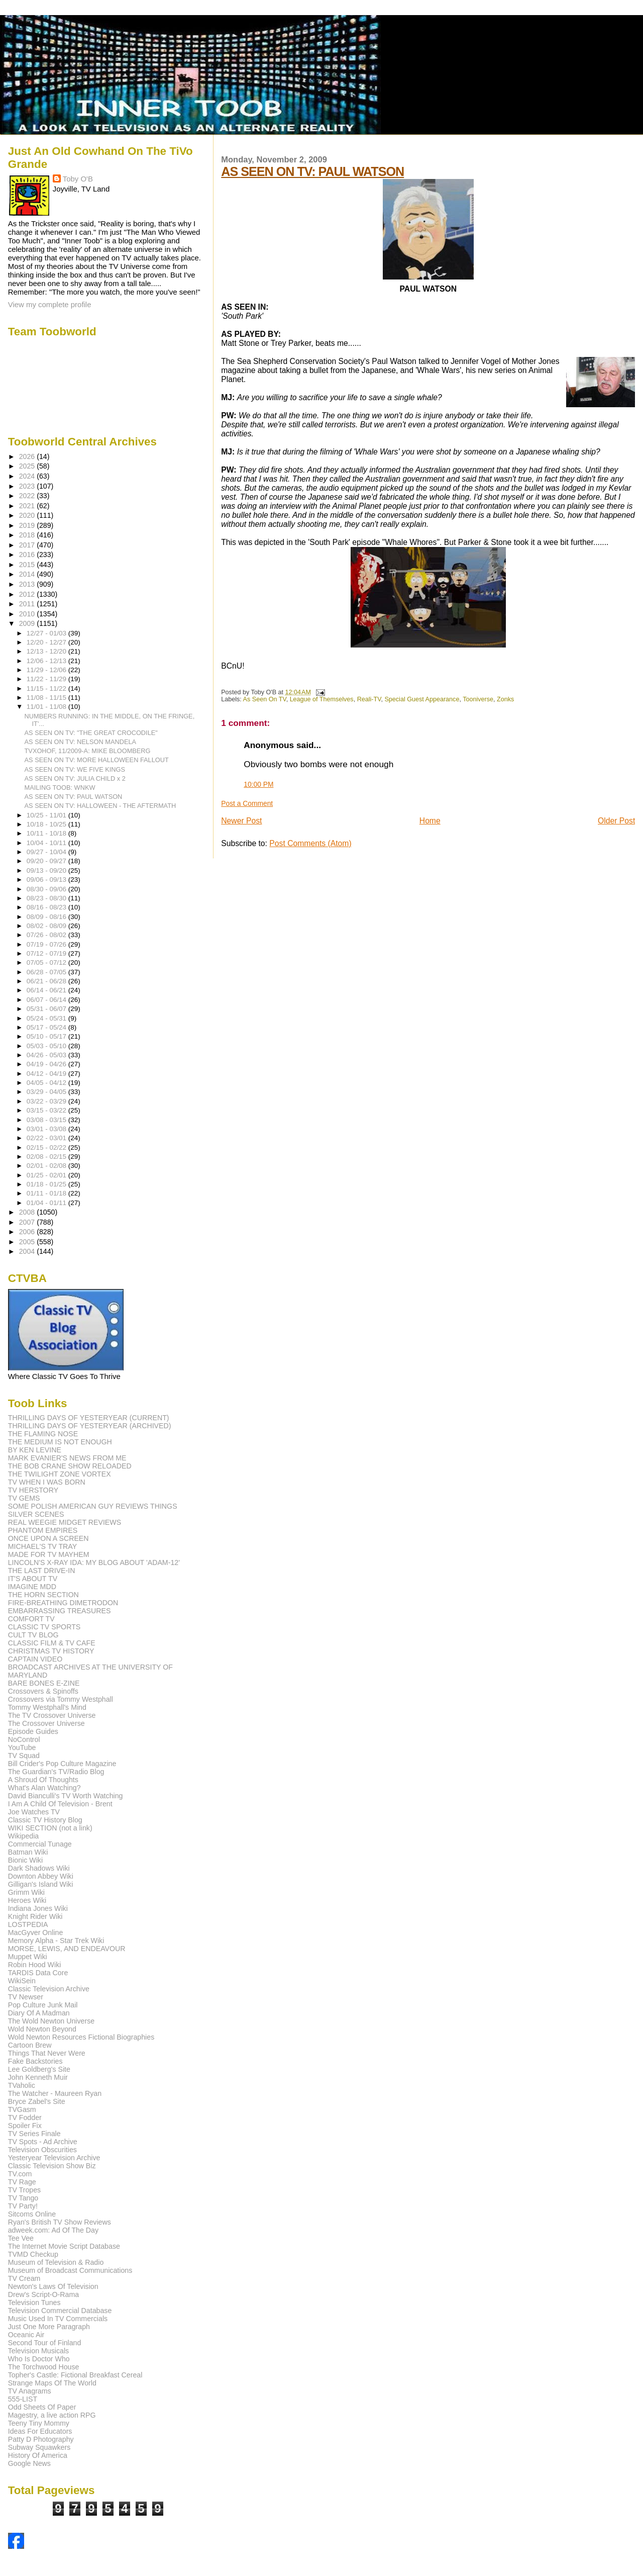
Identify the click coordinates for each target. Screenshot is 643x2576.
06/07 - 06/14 (47, 999)
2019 (28, 525)
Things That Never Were (46, 2053)
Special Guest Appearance (421, 699)
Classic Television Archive (48, 1989)
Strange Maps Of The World (52, 2383)
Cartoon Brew (30, 2045)
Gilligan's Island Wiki (40, 1884)
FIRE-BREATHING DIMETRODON (63, 1603)
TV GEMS (24, 1498)
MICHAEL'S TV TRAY (42, 1546)
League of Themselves (322, 699)
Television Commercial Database (60, 2311)
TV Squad (24, 1756)
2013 (28, 584)
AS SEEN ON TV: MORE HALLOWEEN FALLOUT (97, 760)
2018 (28, 535)
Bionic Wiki (25, 1860)
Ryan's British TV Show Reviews (59, 2222)
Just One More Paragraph (49, 2327)
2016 (28, 554)
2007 (28, 1222)
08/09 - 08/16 (47, 917)
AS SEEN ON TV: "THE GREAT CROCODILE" (91, 733)
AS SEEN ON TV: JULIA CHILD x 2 (75, 778)
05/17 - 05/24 (47, 1027)
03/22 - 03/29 (47, 1101)
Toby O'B (78, 178)
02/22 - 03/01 (47, 1138)
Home (430, 820)
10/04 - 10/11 (47, 843)
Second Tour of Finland (44, 2343)
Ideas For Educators (40, 2431)
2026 (28, 456)
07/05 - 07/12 (47, 962)
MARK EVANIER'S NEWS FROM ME (67, 1458)
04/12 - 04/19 (47, 1073)
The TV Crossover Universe (52, 1715)
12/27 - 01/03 (47, 633)
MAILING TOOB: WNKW (60, 787)
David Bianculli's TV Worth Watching (65, 1796)
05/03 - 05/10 (47, 1046)
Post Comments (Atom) (310, 843)
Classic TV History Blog (45, 1820)
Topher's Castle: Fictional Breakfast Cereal (75, 2375)
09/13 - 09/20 (47, 870)
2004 (28, 1251)
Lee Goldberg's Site (39, 2069)
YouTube (22, 1747)
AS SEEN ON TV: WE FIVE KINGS (75, 769)
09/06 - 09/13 (47, 879)
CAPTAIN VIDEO (35, 1659)
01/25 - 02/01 (47, 1175)
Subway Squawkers (39, 2447)
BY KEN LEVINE (34, 1450)
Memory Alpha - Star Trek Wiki (56, 1941)
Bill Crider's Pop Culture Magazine (62, 1764)
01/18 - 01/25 (47, 1184)
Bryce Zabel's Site (36, 2101)
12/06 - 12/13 (47, 661)
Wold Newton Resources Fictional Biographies (81, 2037)
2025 (28, 466)
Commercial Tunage (40, 1844)
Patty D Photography (41, 2439)
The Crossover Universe (46, 1723)
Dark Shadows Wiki (39, 1868)
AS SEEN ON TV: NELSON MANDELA (81, 742)
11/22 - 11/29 (47, 679)
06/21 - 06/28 (47, 981)
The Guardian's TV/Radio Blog (56, 1772)
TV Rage (22, 2182)
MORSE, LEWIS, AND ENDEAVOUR (67, 1949)
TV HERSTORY (33, 1490)
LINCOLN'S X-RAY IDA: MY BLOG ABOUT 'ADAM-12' (94, 1562)
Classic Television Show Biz (52, 2166)
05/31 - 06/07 (47, 1009)
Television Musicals (38, 2351)
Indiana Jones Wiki (38, 1908)
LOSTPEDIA (28, 1924)
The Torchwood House (43, 2367)
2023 (28, 486)
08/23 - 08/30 (47, 898)
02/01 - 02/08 (47, 1165)
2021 (28, 506)
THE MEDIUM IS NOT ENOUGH (60, 1442)
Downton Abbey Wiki (40, 1876)
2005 (28, 1242)
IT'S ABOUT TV (32, 1579)
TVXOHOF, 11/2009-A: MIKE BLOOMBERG (88, 751)
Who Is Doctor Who (39, 2359)
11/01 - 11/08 (47, 706)
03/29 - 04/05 (47, 1091)
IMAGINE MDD (32, 1587)
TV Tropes (24, 2190)
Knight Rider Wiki (35, 1916)
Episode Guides (33, 1731)
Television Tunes (34, 2302)
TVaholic (21, 2085)
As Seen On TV (264, 699)
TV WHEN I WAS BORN (46, 1482)
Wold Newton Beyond (42, 2029)
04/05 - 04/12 (47, 1082)
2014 (28, 574)
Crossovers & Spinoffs (43, 1691)
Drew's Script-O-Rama (43, 2294)
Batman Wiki (28, 1852)
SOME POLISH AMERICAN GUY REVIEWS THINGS (92, 1506)
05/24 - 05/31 (47, 1018)
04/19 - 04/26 (47, 1064)
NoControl (24, 1739)
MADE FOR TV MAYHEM (48, 1554)
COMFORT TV (31, 1619)
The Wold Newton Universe (51, 2021)
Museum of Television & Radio (56, 2262)
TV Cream (24, 2278)
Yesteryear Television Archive (54, 2158)
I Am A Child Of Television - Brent (60, 1804)
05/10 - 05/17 (47, 1036)
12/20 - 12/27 (47, 642)
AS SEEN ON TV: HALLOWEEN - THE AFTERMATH (100, 805)
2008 (28, 1212)
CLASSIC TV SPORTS (44, 1627)
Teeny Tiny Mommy (38, 2423)
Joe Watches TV (34, 1812)
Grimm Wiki (26, 1892)
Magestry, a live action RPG (52, 2415)
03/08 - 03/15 (47, 1120)
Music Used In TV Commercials (58, 2319)
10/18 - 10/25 (47, 824)
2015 (28, 565)
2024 (28, 476)
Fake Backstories (35, 2061)
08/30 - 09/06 (47, 889)
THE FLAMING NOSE (43, 1434)
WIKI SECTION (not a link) (50, 1828)
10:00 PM (258, 784)
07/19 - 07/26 (47, 944)
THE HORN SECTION (43, 1595)
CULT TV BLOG (33, 1635)
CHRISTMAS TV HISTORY (51, 1651)
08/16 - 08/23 (47, 907)
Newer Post (241, 820)
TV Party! (23, 2206)
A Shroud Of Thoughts (43, 1780)
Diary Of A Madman (39, 2013)
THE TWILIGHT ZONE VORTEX (59, 1474)
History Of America (37, 2455)
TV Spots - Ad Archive (42, 2142)
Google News (29, 2463)
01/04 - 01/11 (47, 1203)
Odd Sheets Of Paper (42, 2407)
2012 (28, 594)
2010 (28, 614)
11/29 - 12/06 (47, 670)
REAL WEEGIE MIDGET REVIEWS (64, 1522)
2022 (28, 496)
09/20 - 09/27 (47, 861)
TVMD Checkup (33, 2254)
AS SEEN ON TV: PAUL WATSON (312, 171)
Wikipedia (23, 1836)
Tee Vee (21, 2238)
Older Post (616, 820)
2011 (28, 604)
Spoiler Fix (25, 2126)
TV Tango (23, 2198)
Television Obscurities (42, 2150)
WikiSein (22, 1981)
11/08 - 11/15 (47, 697)
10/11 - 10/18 (47, 833)
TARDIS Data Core (38, 1973)
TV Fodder (25, 2117)
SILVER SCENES (36, 1514)
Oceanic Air (26, 2335)
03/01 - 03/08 (47, 1129)
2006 (28, 1232)
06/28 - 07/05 (47, 972)
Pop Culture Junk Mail (43, 2005)
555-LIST (22, 2399)
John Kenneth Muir (38, 2077)
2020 (28, 515)
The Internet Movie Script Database (64, 2246)
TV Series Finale (34, 2134)
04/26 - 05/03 (47, 1055)
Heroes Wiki (27, 1900)
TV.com (20, 2174)
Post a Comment (247, 803)
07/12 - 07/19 (47, 953)
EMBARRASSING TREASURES (59, 1611)
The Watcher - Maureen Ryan (54, 2093)
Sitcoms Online (32, 2214)
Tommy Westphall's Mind (47, 1707)
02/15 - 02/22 (47, 1147)
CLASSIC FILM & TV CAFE (51, 1643)
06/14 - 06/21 (47, 990)
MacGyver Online (35, 1932)
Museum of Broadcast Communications (70, 2270)
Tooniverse (478, 699)
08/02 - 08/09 (47, 926)
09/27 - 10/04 (47, 852)
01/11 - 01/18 (47, 1193)
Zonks (505, 699)
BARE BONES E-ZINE (44, 1683)
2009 (28, 623)
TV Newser (25, 1997)
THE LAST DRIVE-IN (41, 1571)
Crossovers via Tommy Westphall (60, 1699)
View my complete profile (49, 304)
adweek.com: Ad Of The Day (53, 2230)
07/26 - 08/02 (47, 935)
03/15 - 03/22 (47, 1110)
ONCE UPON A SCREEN (48, 1538)
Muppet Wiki (27, 1957)
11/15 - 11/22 (47, 688)
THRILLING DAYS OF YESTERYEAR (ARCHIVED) (89, 1426)
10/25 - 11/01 (47, 815)
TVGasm (22, 2109)
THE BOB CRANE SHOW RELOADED (70, 1466)
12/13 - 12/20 (47, 651)
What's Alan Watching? (44, 1788)
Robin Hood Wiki (34, 1965)
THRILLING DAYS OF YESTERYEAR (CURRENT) (88, 1418)
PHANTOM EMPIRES (42, 1530)
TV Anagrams (29, 2391)
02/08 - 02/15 (47, 1156)
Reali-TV (369, 699)
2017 (28, 545)
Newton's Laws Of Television (53, 2286)
